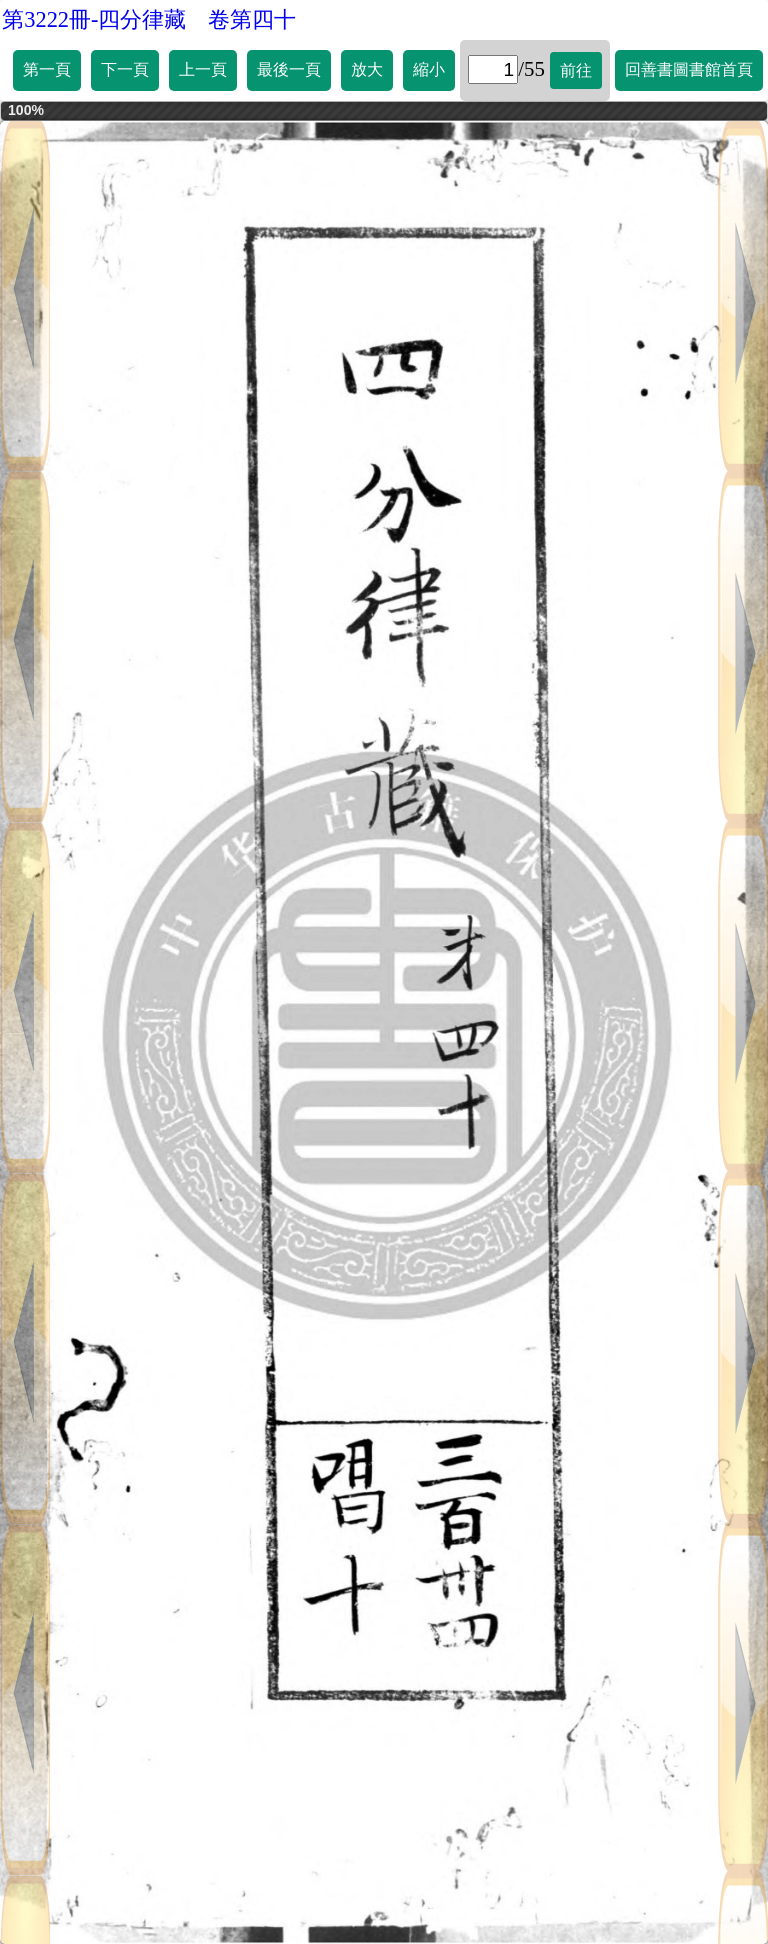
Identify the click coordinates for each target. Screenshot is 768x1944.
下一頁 (125, 69)
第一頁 (47, 69)
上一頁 (203, 69)
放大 (367, 69)
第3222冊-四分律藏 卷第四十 (149, 19)
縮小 (429, 69)
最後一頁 (289, 69)
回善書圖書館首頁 (689, 69)
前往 (576, 70)
